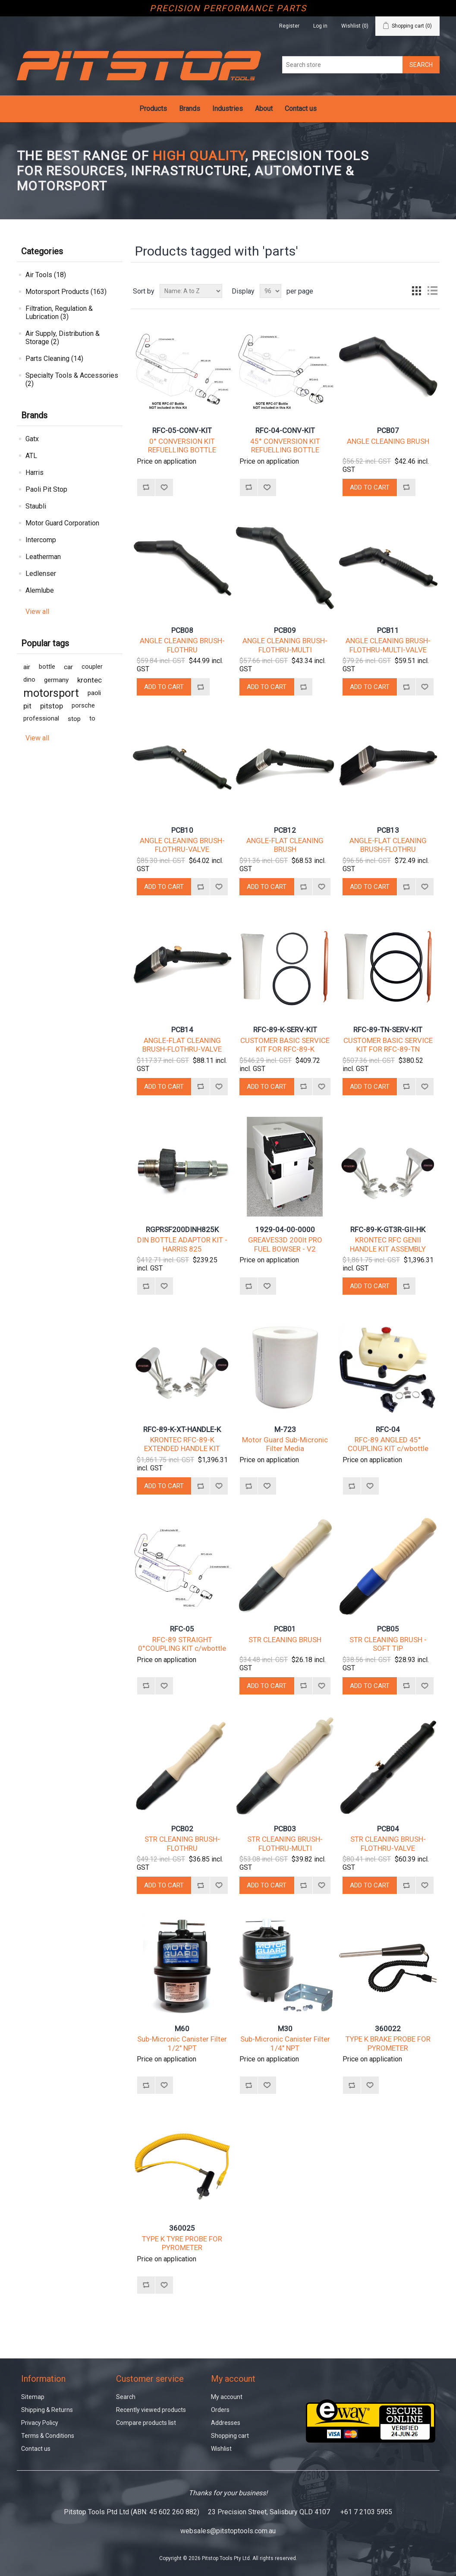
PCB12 (285, 830)
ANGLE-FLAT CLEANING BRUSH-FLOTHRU (388, 844)
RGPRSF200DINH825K (182, 1229)
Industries (227, 108)
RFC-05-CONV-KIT (182, 430)
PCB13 (388, 830)
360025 (182, 2228)
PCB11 (388, 630)
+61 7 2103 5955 (366, 2512)
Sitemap (32, 2396)
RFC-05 (182, 1629)
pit (27, 706)
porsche (83, 705)
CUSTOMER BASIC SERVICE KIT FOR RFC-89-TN (388, 1044)
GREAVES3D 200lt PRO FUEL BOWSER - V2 (285, 1244)
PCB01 (285, 1629)
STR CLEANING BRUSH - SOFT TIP (388, 1644)
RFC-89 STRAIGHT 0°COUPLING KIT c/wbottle (182, 1644)
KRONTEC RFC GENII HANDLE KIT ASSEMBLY (388, 1244)
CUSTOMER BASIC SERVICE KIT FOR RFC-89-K (285, 1044)
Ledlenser (40, 573)
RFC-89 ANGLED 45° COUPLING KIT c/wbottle (388, 1444)
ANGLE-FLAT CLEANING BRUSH (285, 844)
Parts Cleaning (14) (54, 358)
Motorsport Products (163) (66, 292)
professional (41, 718)
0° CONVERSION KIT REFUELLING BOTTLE (182, 445)
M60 (182, 2028)
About (264, 108)
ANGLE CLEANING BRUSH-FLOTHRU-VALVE (182, 844)
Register (289, 26)
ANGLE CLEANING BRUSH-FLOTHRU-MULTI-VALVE (388, 645)
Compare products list (146, 2422)
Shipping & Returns (47, 2409)
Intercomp (40, 540)
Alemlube (39, 590)
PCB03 (285, 1828)
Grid (417, 291)
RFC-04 (388, 1429)
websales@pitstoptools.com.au (228, 2531)
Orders (220, 2409)
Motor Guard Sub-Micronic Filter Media (285, 1444)
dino (29, 679)
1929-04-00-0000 (285, 1229)
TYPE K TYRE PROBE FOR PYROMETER (182, 2243)
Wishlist (221, 2448)
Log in (320, 26)
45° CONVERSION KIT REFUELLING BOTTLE (285, 445)
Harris (34, 472)
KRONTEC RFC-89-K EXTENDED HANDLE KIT (182, 1444)
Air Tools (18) (45, 275)
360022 (388, 2028)
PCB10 (182, 830)
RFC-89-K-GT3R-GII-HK (387, 1229)
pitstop (51, 706)
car (68, 667)
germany (56, 680)
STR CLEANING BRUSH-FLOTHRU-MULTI (285, 1843)
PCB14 (182, 1029)
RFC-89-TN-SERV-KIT (387, 1029)
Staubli (35, 506)
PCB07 (388, 430)
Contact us (301, 108)
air (26, 667)
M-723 (285, 1429)
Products (153, 108)
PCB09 (285, 630)
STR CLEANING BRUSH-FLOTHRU (182, 1843)
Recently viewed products (151, 2409)
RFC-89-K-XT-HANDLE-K (182, 1429)
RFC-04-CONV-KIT (285, 430)
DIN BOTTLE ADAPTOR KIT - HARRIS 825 (182, 1244)
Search (125, 2396)
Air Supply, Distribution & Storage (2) (62, 337)
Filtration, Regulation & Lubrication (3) (59, 312)
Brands (189, 108)
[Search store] (342, 64)
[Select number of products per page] (270, 291)
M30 (285, 2028)
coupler (92, 666)
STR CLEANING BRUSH (284, 1639)
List (432, 291)
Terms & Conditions (47, 2435)
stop (74, 719)
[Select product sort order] (191, 291)
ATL (31, 456)
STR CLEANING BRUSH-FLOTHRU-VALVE (388, 1843)
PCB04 (388, 1828)
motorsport (51, 692)
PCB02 (182, 1828)
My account (226, 2396)
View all (37, 611)
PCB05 (388, 1629)
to (92, 718)
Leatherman (43, 557)
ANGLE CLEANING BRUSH (388, 441)
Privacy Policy (39, 2422)
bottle (47, 666)
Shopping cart (230, 2435)
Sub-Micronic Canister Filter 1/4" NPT (285, 2043)
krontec (89, 680)
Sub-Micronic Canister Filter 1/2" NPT (182, 2043)
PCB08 (182, 630)
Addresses (225, 2422)
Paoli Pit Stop (46, 489)
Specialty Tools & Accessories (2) (71, 379)
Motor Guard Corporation (62, 523)
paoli (94, 693)
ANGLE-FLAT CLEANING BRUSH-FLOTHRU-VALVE (182, 1044)
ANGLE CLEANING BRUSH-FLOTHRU (182, 645)
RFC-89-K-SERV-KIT (285, 1029)
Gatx (32, 439)
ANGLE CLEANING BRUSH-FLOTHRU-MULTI (284, 645)
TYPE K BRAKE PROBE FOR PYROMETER (388, 2043)
